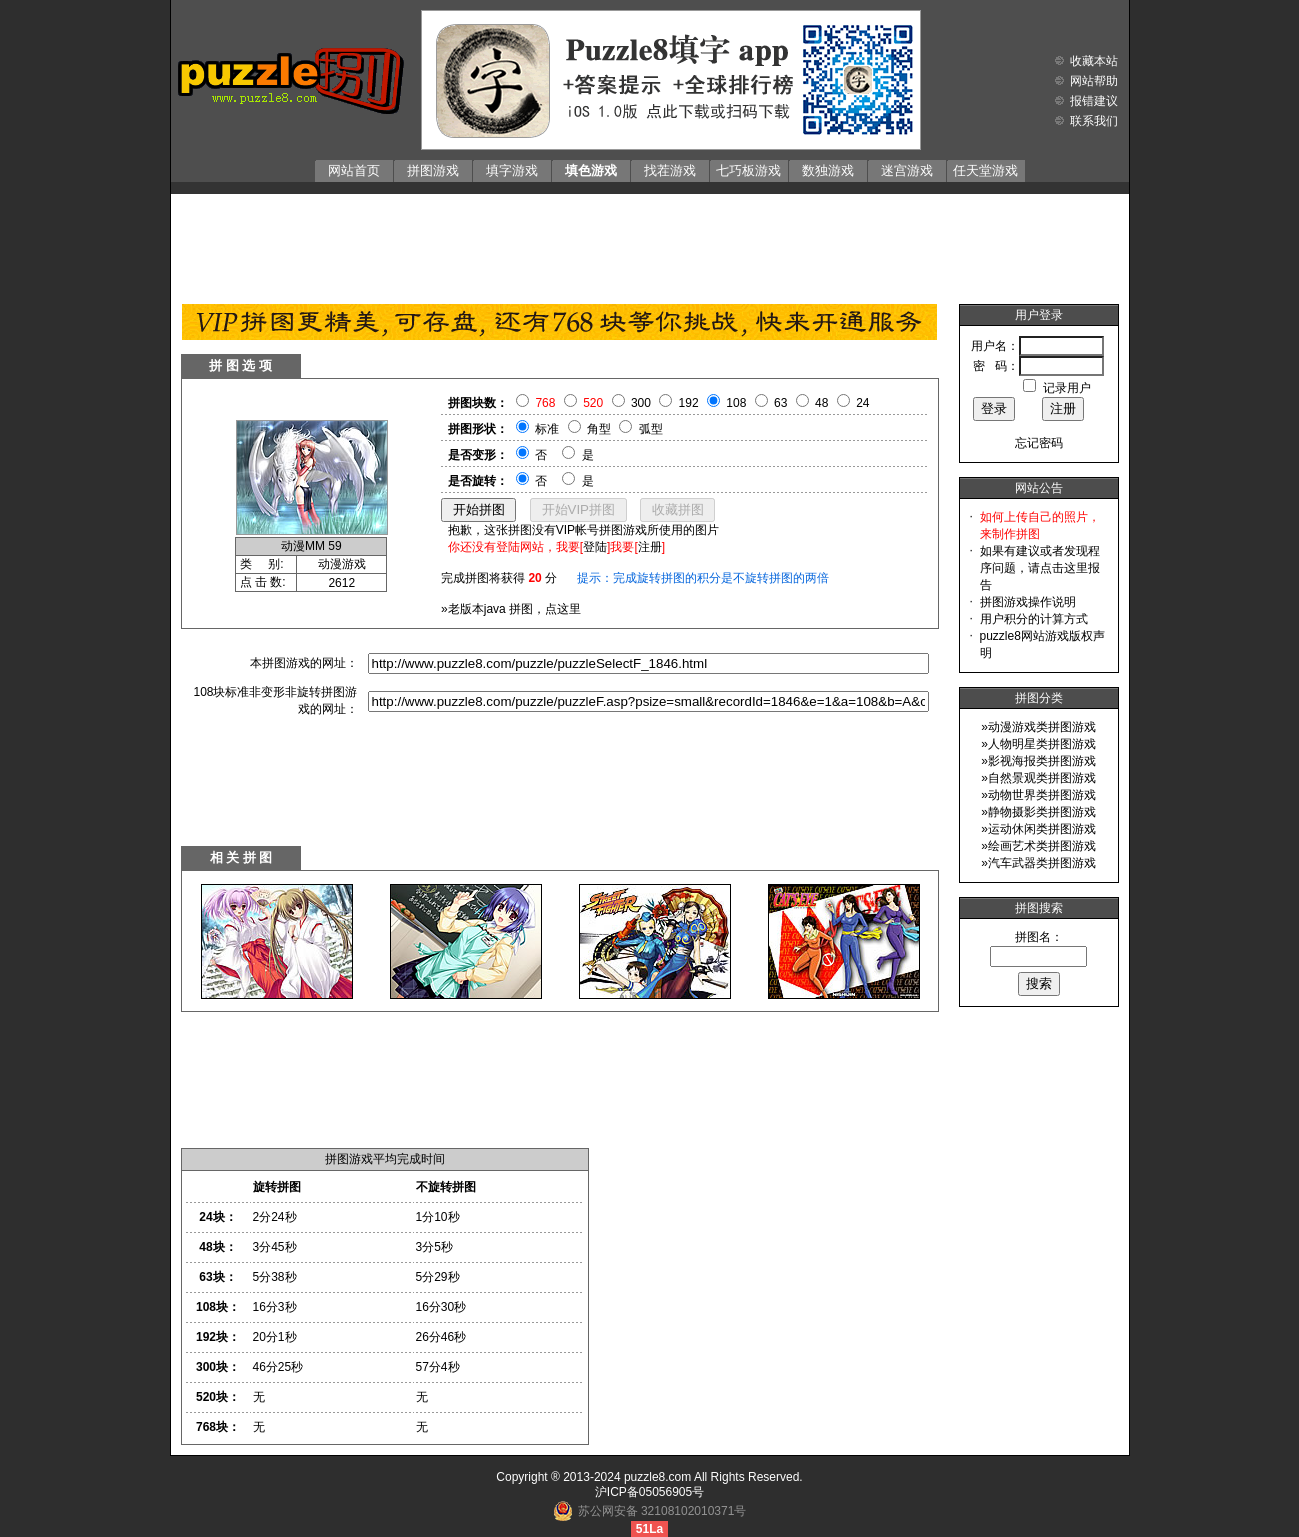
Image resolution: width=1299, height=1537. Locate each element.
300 (641, 403)
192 (689, 403)
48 (821, 403)
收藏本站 (1094, 61)
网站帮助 (1094, 81)
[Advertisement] (650, 244)
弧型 (651, 429)
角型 (599, 429)
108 (736, 403)
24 (862, 403)
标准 (547, 429)
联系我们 (1094, 121)
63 (780, 403)
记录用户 (1067, 388)
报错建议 (1094, 101)
